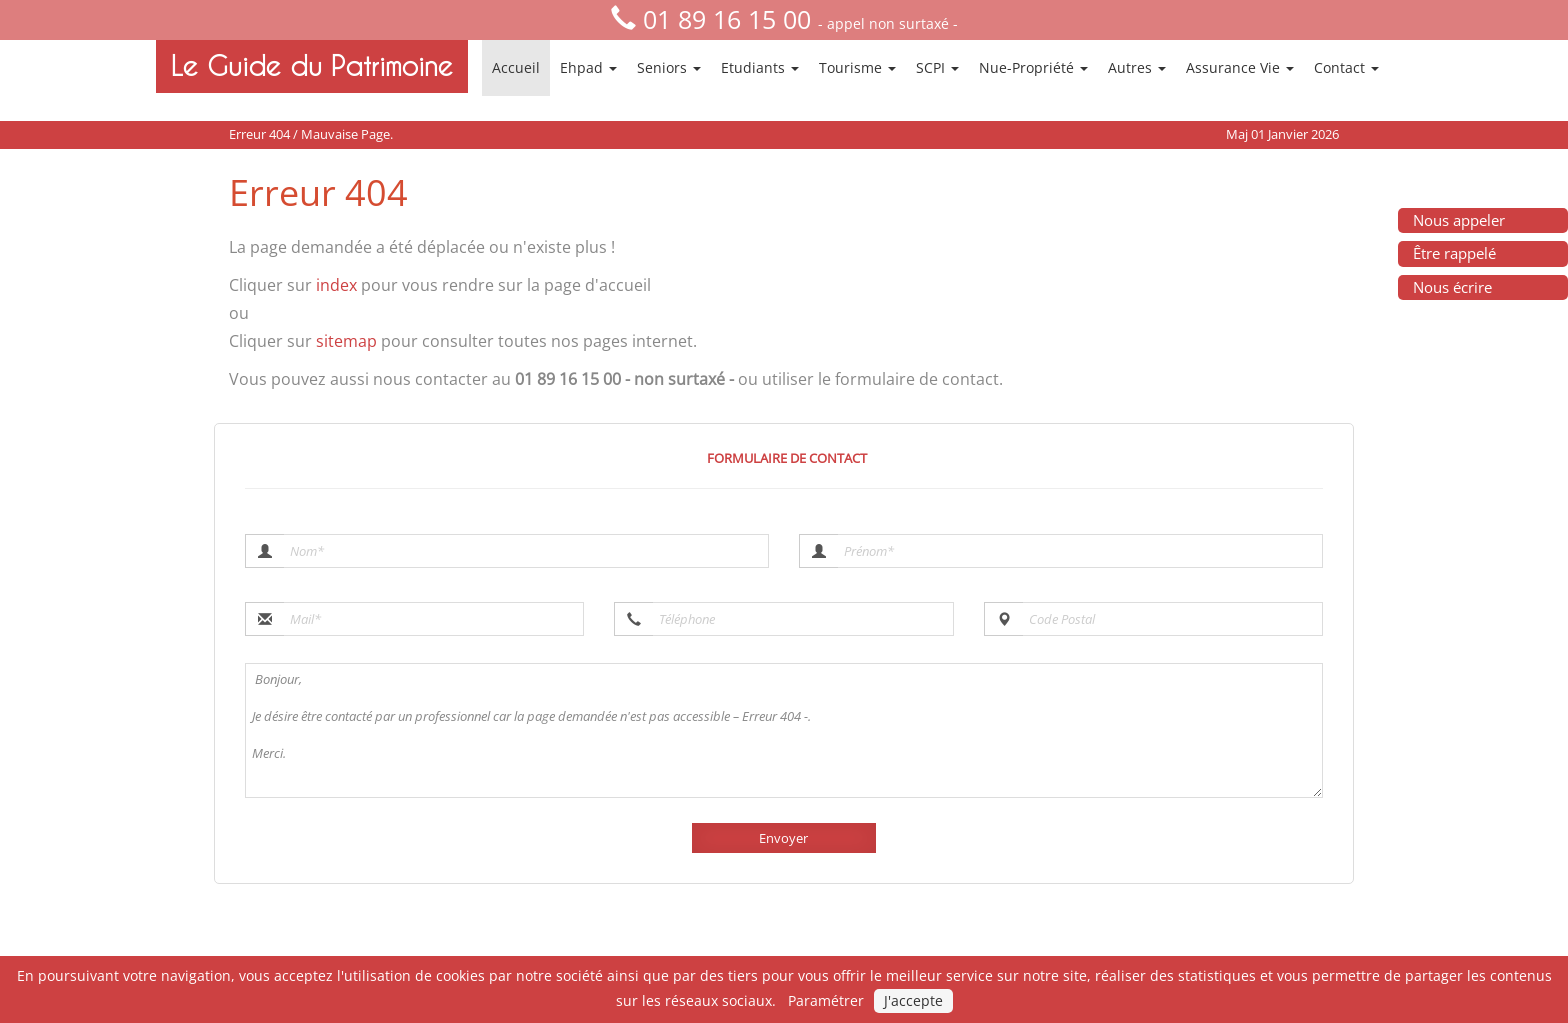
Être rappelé (1454, 253)
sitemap (346, 341)
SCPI (937, 67)
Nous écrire (1452, 287)
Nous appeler (1459, 220)
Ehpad (588, 67)
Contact (1346, 67)
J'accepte (913, 1000)
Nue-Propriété (1033, 67)
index (336, 285)
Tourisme (857, 67)
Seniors (669, 67)
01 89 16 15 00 (727, 19)
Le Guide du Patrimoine (312, 66)
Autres (1137, 67)
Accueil (516, 67)
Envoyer (783, 838)
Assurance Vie (1240, 67)
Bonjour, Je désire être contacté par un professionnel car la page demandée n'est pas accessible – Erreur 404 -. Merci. (784, 730)
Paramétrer (826, 1000)
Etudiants (760, 67)
